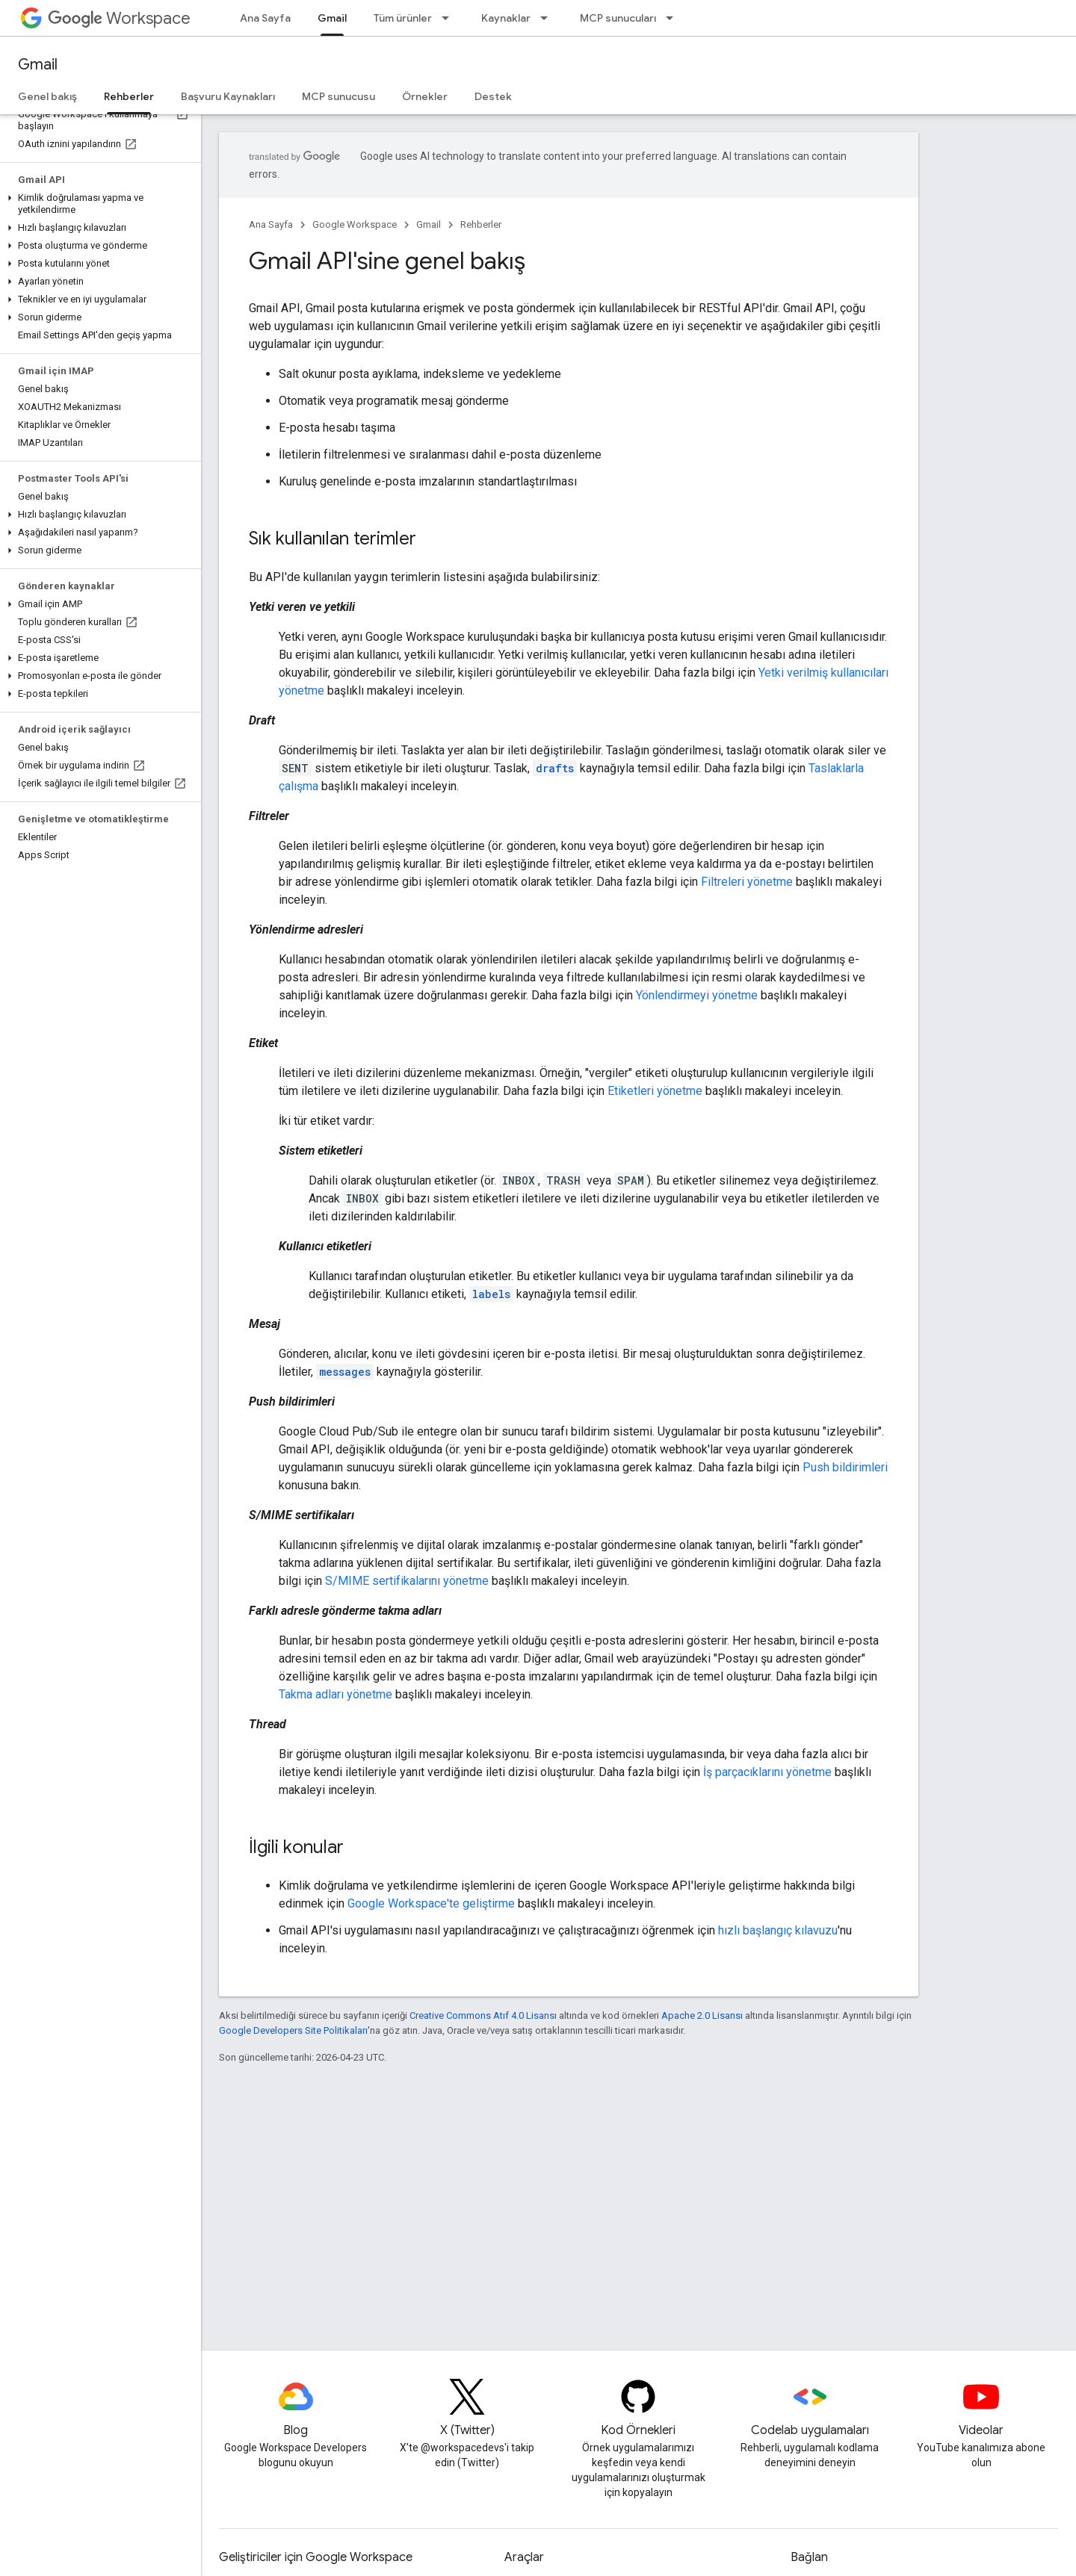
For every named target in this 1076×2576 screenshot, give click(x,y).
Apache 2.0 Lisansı (702, 2015)
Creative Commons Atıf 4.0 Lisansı (483, 2015)
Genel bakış (47, 96)
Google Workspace (354, 224)
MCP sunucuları (618, 18)
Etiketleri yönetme (654, 1091)
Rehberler (480, 224)
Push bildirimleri (845, 1467)
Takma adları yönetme (335, 1694)
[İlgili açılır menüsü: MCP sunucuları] (674, 18)
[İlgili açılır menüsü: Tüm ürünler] (450, 18)
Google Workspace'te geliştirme (431, 1903)
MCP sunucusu (338, 96)
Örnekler (425, 96)
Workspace (119, 18)
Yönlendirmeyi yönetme (697, 995)
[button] (97, 204)
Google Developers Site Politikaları (293, 2030)
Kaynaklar (506, 18)
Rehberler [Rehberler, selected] (129, 96)
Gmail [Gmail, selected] (332, 18)
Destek (493, 96)
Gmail (38, 64)
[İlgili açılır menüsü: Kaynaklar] (548, 18)
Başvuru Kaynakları (228, 96)
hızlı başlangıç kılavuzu (778, 1930)
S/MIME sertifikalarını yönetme (407, 1581)
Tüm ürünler (403, 18)
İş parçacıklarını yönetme (767, 1772)
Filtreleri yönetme (747, 882)
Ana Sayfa (265, 18)
